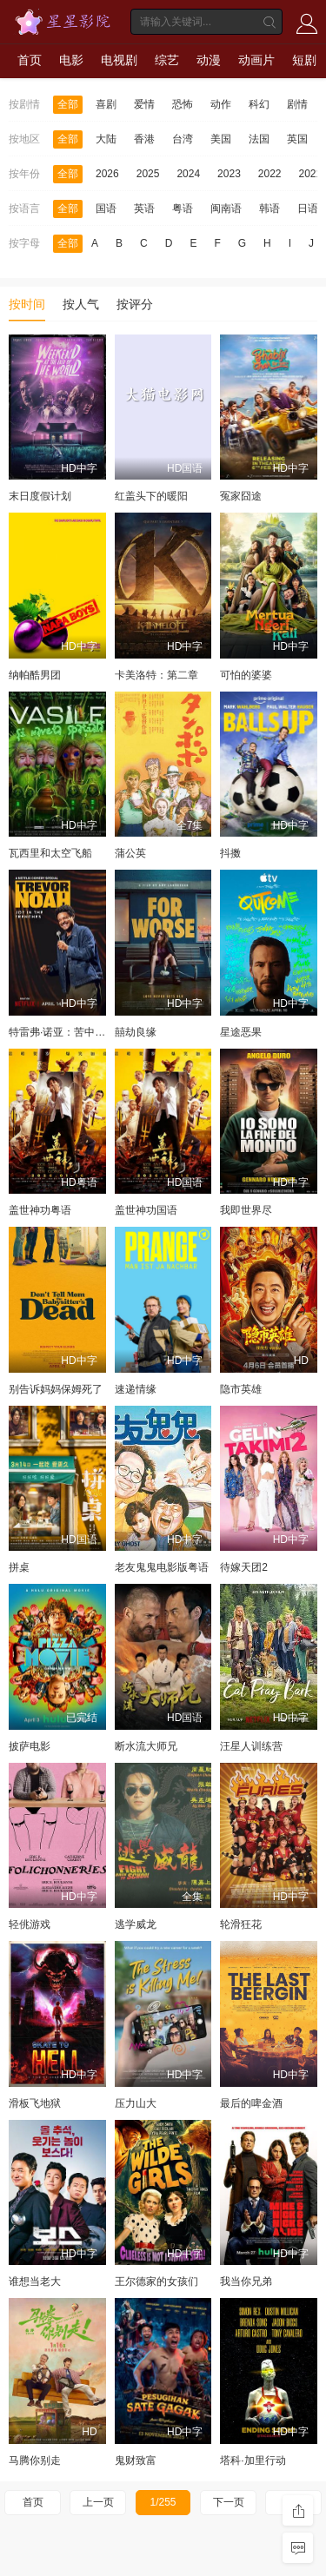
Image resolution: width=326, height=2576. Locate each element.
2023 (229, 174)
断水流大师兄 (146, 1746)
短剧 (304, 60)
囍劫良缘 (135, 1032)
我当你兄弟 (246, 2281)
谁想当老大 (35, 2281)
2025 (148, 174)
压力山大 (135, 2103)
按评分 (134, 304)
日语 (307, 208)
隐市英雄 (241, 1389)
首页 (29, 60)
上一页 (98, 2502)
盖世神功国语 (146, 1210)
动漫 (208, 60)
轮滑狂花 (241, 1924)
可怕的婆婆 (246, 675)
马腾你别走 (35, 2460)
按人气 (81, 304)
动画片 (256, 60)
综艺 (167, 60)
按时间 (27, 304)
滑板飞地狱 (35, 2103)
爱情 (144, 104)
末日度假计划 (40, 496)
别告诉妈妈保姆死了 (56, 1389)
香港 (144, 139)
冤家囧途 (241, 496)
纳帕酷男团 (35, 675)
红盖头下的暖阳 (151, 496)
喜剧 (106, 104)
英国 (297, 139)
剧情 (297, 104)
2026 (107, 174)
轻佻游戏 (29, 1924)
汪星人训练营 (251, 1746)
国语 (106, 208)
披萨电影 (29, 1746)
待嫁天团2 (244, 1567)
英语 (144, 208)
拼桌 (19, 1567)
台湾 (182, 139)
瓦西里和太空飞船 (50, 853)
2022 (270, 174)
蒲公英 (130, 853)
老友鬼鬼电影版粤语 (162, 1567)
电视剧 (119, 60)
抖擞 (230, 853)
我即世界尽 (246, 1210)
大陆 (106, 139)
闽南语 (226, 208)
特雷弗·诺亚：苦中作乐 (62, 1032)
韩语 (269, 208)
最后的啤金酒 (251, 2103)
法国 (259, 139)
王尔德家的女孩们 (156, 2281)
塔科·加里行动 (252, 2460)
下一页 (228, 2502)
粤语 (182, 208)
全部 (67, 104)
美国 (220, 139)
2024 (188, 174)
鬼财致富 (135, 2460)
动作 (220, 104)
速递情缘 (135, 1389)
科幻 (259, 104)
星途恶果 (241, 1032)
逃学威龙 (135, 1924)
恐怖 (182, 104)
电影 (71, 60)
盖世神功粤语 (40, 1210)
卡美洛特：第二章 (156, 675)
